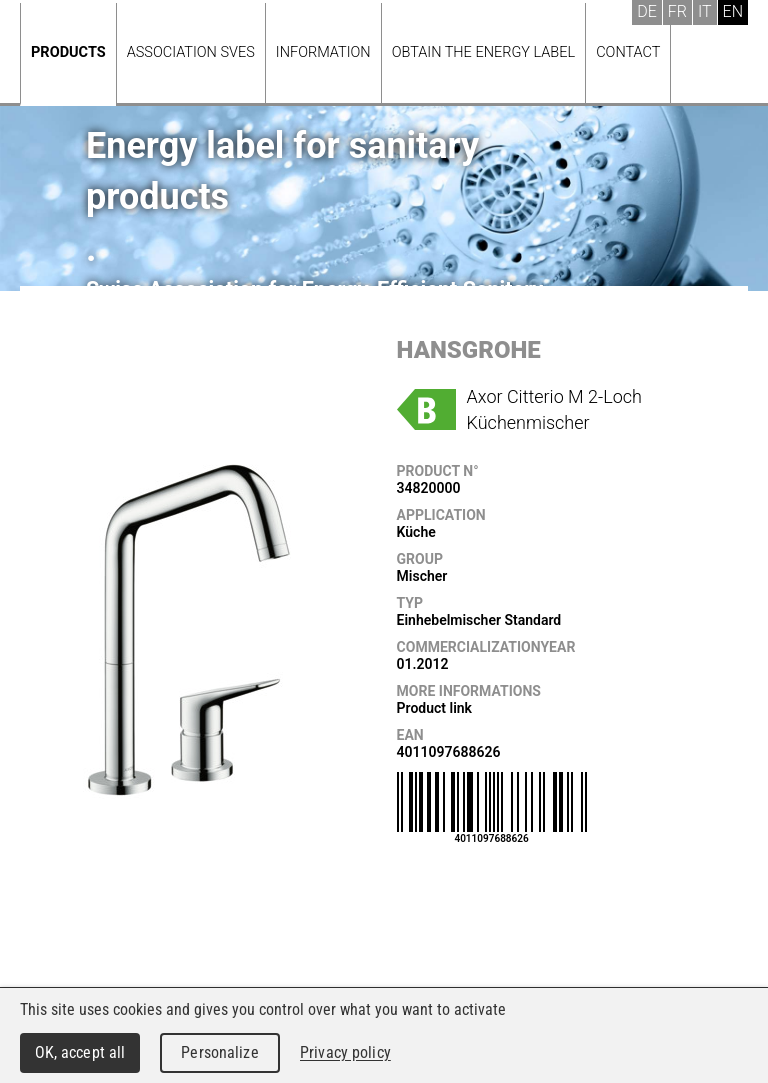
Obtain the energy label (484, 52)
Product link (434, 708)
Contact (628, 52)
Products (68, 52)
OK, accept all (80, 1052)
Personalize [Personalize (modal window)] (219, 1052)
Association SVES (191, 52)
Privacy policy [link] (345, 1052)
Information (323, 52)
